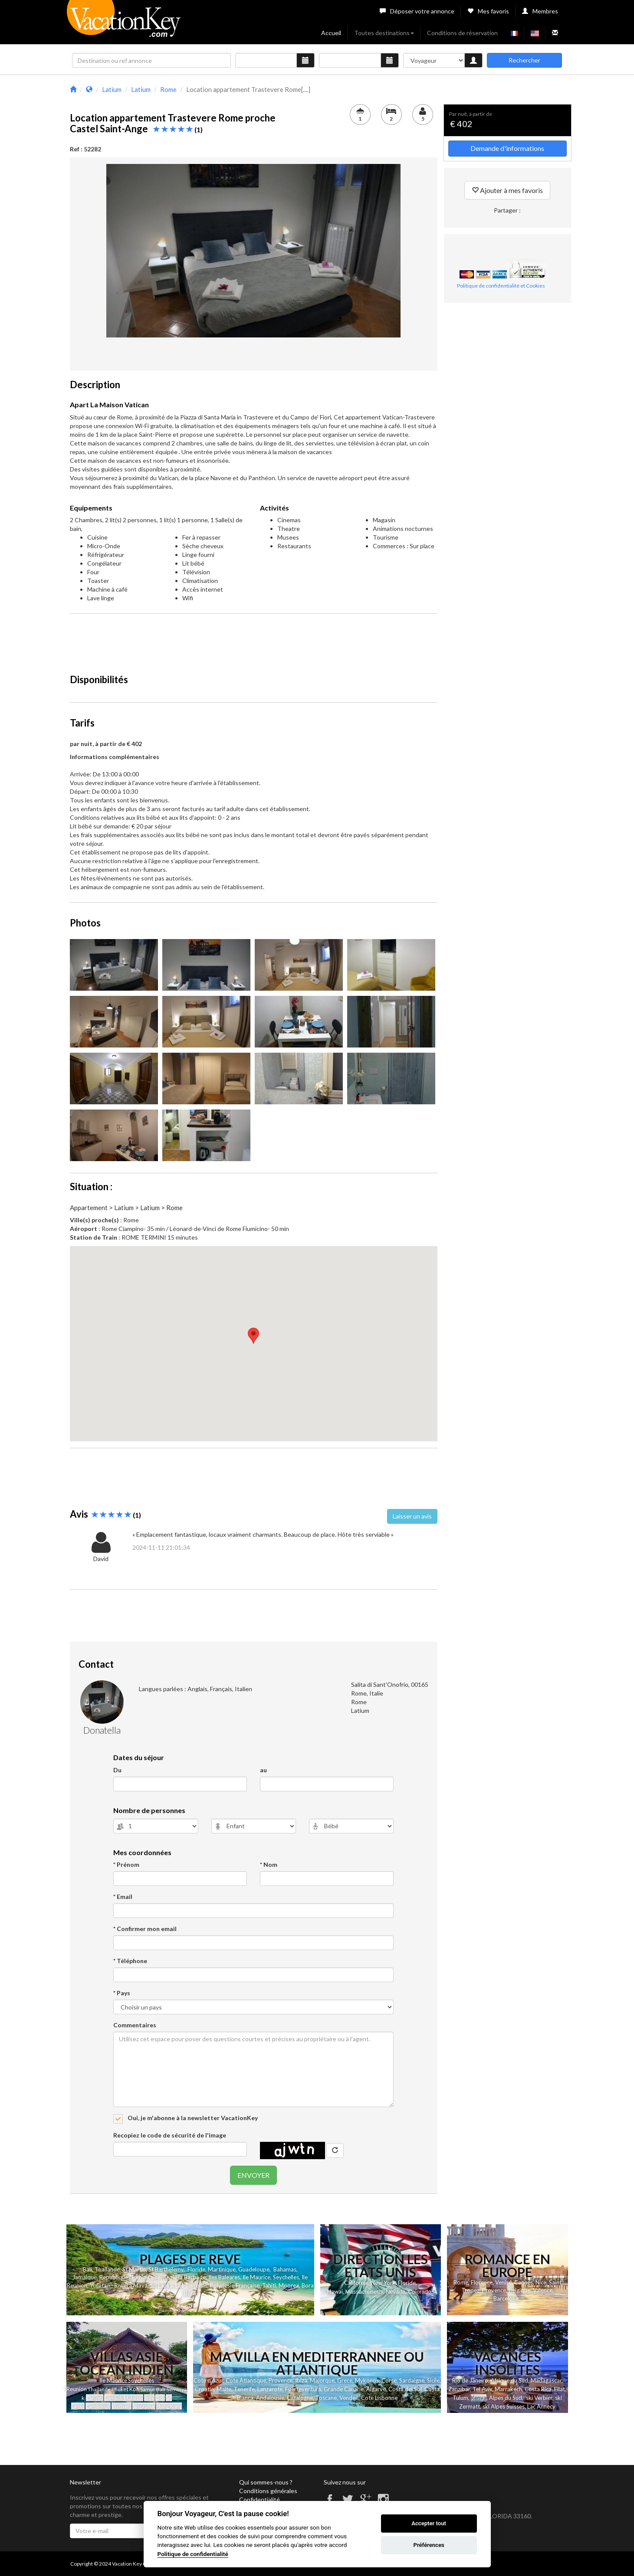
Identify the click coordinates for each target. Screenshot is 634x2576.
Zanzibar (459, 2389)
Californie (356, 2282)
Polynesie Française (235, 2285)
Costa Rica (538, 2389)
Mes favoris (488, 11)
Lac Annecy (541, 2406)
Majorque (322, 2380)
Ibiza (301, 2380)
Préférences (428, 2545)
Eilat (559, 2389)
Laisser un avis (412, 1516)
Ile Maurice (256, 2277)
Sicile (433, 2380)
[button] (253, 1336)
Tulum (460, 2397)
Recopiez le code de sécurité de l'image (169, 2135)
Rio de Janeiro (470, 2380)
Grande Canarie (344, 2389)
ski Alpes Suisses (504, 2406)
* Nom (268, 1864)
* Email (122, 1896)
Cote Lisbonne (379, 2397)
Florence (482, 2282)
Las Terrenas (191, 2285)
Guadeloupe (253, 2269)
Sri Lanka (161, 2285)
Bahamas (284, 2269)
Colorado (419, 2291)
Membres (540, 11)
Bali (87, 2269)
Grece (344, 2380)
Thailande (107, 2269)
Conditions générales (268, 2490)
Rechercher (524, 60)
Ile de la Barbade (184, 2277)
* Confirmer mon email (145, 1928)
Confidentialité (259, 2499)
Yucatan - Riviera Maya (119, 2285)
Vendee (348, 2397)
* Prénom (126, 1864)
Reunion (76, 2389)
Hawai (335, 2291)
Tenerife (244, 2389)
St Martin (134, 2269)
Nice (540, 2282)
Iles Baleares (224, 2277)
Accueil (331, 32)
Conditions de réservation (462, 32)
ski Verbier (539, 2397)
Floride (196, 2269)
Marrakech (508, 2389)
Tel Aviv (482, 2389)
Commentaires (134, 2025)
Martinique (222, 2269)
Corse (389, 2380)
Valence (542, 2290)
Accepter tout (428, 2523)
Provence (494, 2290)
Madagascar (546, 2380)
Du (117, 1770)
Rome (460, 2282)
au (263, 1770)
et (125, 2389)
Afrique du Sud (509, 2380)
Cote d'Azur (208, 2380)
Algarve (376, 2389)
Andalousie (270, 2397)
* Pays (121, 1993)
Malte (224, 2389)
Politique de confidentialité (193, 2553)
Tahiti (269, 2285)
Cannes (523, 2282)
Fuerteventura (303, 2389)
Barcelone (506, 2298)
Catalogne (300, 2397)
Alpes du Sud (505, 2397)
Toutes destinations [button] (384, 32)
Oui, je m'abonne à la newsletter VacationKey (192, 2117)
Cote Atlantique (246, 2380)
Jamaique (84, 2277)
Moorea (289, 2285)
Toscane (326, 2397)
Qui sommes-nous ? (265, 2482)
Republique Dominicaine (130, 2277)
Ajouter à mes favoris (507, 190)
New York (383, 2282)
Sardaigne (411, 2380)
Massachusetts (364, 2291)
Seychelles (286, 2277)
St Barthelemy (166, 2269)
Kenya (478, 2397)
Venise (503, 2282)
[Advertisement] (253, 639)
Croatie (204, 2389)
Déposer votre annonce (417, 11)
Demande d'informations (507, 148)
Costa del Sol (405, 2389)
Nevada (395, 2291)
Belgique (519, 2290)
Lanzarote (270, 2389)
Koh (134, 2389)
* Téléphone (130, 1960)
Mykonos (367, 2380)
